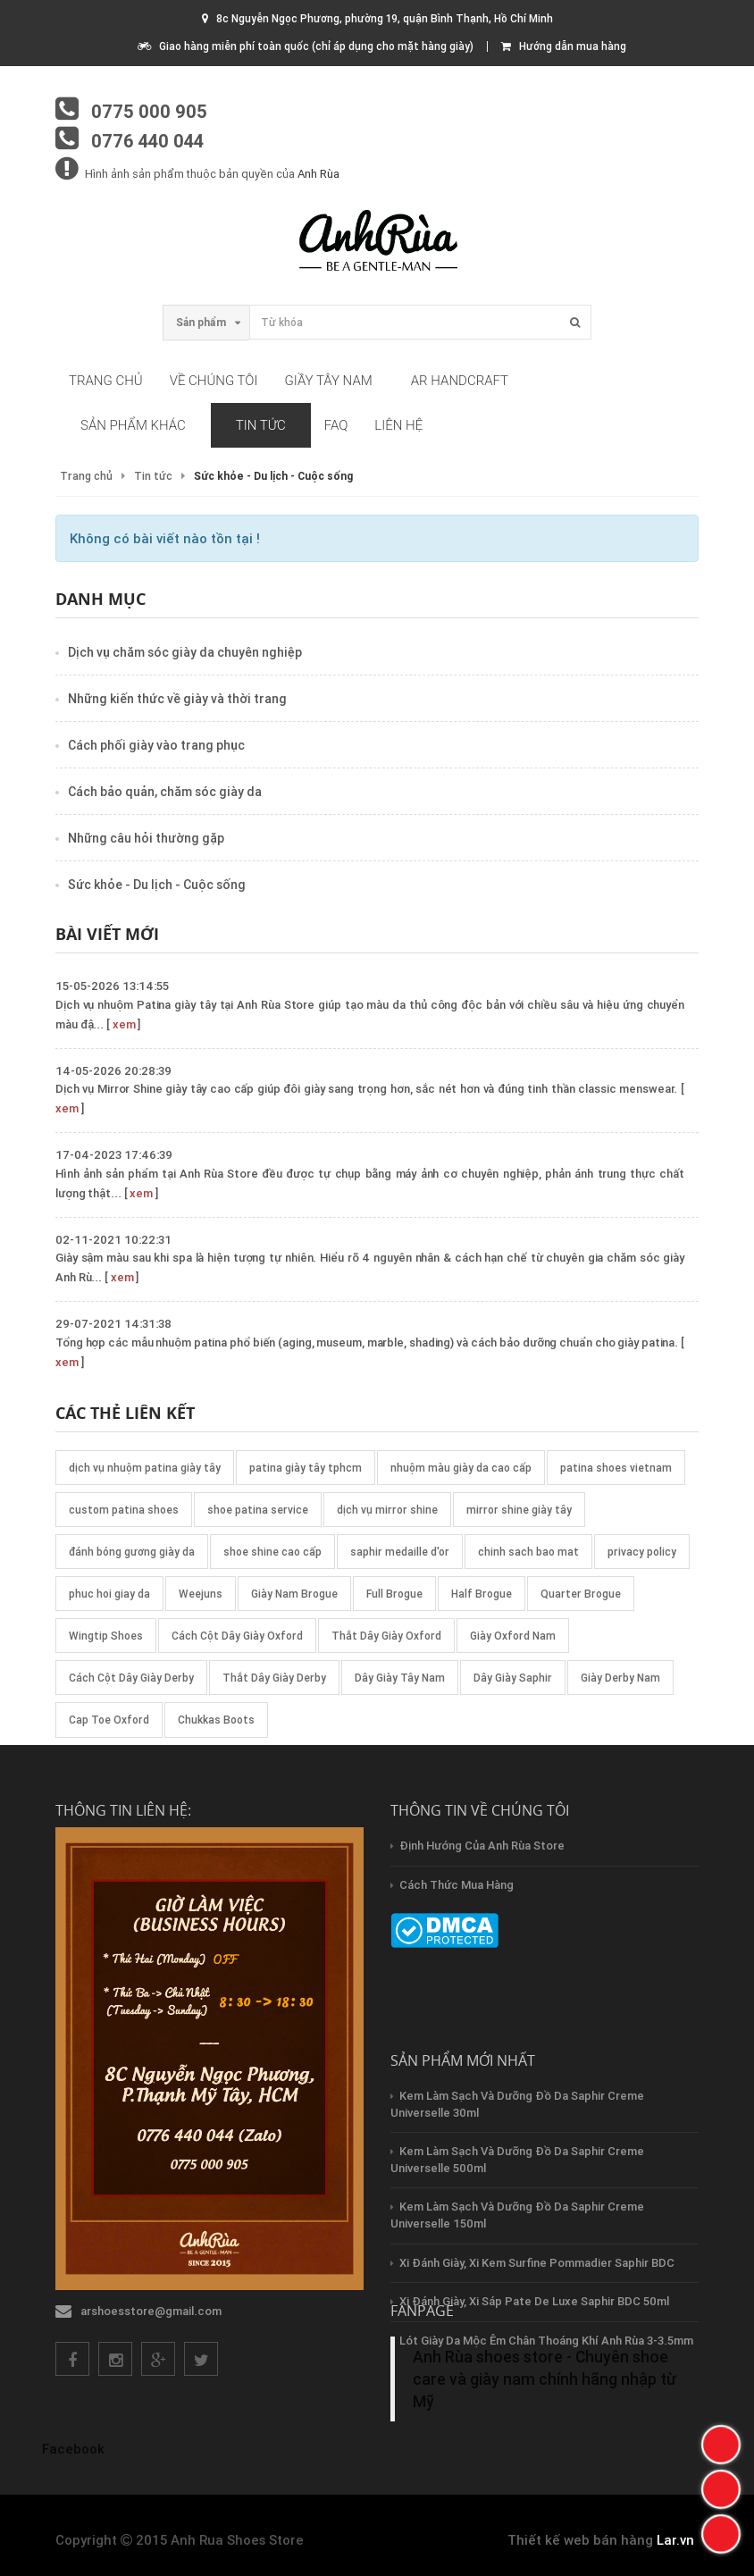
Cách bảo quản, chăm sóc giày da (165, 792)
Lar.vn (675, 2539)
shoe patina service (257, 1509)
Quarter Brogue (580, 1593)
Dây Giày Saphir (512, 1677)
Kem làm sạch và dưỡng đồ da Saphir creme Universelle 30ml (517, 2104)
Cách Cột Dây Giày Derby (131, 1677)
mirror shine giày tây (519, 1509)
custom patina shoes (124, 1509)
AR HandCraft (459, 381)
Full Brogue (394, 1593)
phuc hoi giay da (109, 1593)
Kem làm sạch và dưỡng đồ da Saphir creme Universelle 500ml (517, 2160)
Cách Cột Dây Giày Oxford (237, 1635)
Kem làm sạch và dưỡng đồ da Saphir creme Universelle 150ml (517, 2215)
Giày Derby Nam (620, 1677)
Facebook (73, 2448)
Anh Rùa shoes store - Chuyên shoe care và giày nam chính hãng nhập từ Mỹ (544, 2379)
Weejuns (200, 1593)
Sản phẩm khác (133, 425)
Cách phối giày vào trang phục (156, 745)
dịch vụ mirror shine (387, 1509)
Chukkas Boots (216, 1719)
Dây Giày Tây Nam (400, 1677)
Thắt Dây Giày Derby (274, 1677)
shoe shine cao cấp (272, 1551)
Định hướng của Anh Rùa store (482, 1845)
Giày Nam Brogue (294, 1593)
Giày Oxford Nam (513, 1635)
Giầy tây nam (329, 381)
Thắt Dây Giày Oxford (386, 1635)
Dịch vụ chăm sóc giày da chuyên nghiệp (185, 652)
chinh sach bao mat (528, 1551)
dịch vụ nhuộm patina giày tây (145, 1467)
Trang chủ (106, 381)
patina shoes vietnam (616, 1467)
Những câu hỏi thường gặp (146, 838)
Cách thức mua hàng (456, 1884)
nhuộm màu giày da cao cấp (461, 1467)
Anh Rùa (318, 173)
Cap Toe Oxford (109, 1719)
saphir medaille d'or (399, 1551)
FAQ (336, 425)
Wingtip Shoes (106, 1635)
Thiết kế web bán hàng (580, 2539)
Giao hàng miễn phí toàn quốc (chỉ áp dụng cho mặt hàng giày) (305, 46)
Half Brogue (481, 1593)
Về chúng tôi (214, 381)
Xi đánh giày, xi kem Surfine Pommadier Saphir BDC (536, 2262)
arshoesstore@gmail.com (151, 2311)
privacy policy (641, 1551)
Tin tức (261, 425)
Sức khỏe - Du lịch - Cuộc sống (157, 885)
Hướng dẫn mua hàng (563, 46)
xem (124, 1024)
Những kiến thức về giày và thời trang (177, 699)
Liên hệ (398, 425)
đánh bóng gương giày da (132, 1551)
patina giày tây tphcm (305, 1467)
